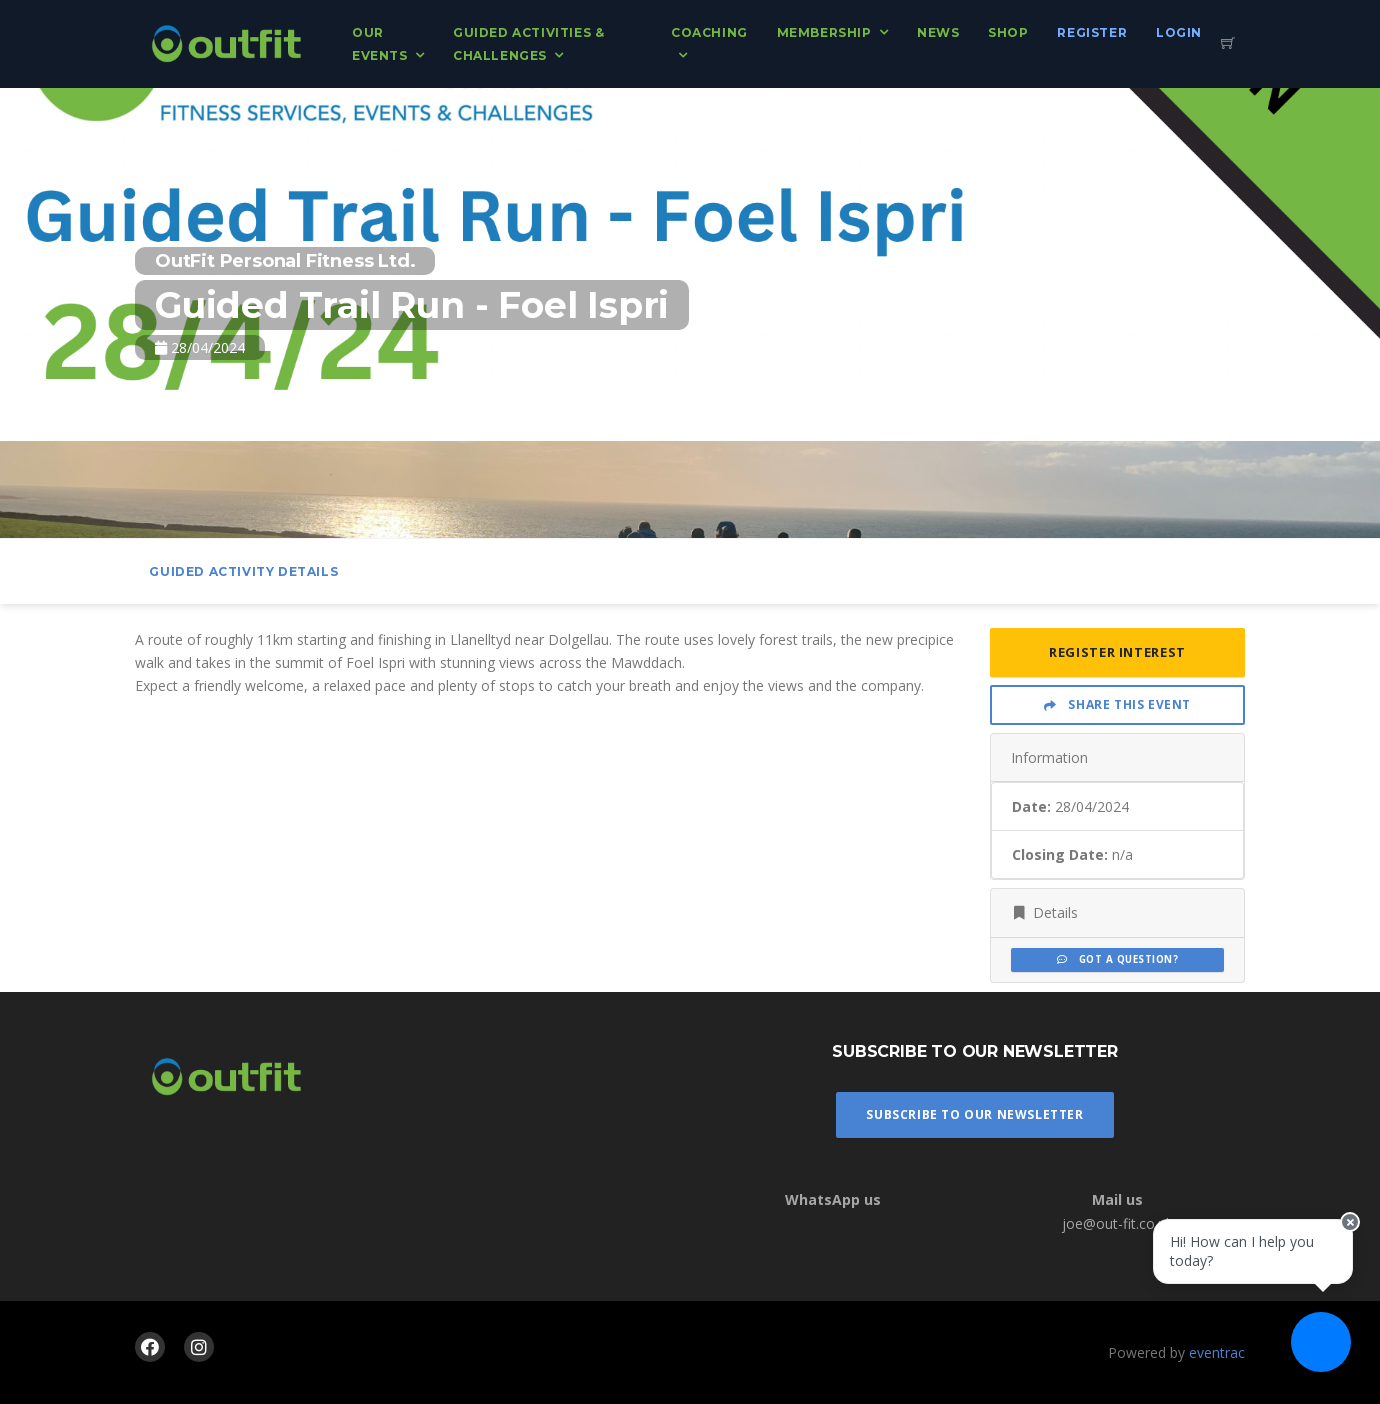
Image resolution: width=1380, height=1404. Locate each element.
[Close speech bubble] (1347, 1232)
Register (1092, 32)
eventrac (1217, 1352)
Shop (1008, 32)
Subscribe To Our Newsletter (974, 1114)
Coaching (709, 32)
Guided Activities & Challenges (528, 44)
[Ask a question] (1320, 1344)
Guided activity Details (243, 571)
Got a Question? (1117, 959)
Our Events (380, 44)
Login (1179, 32)
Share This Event (1117, 704)
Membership (824, 32)
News (938, 32)
